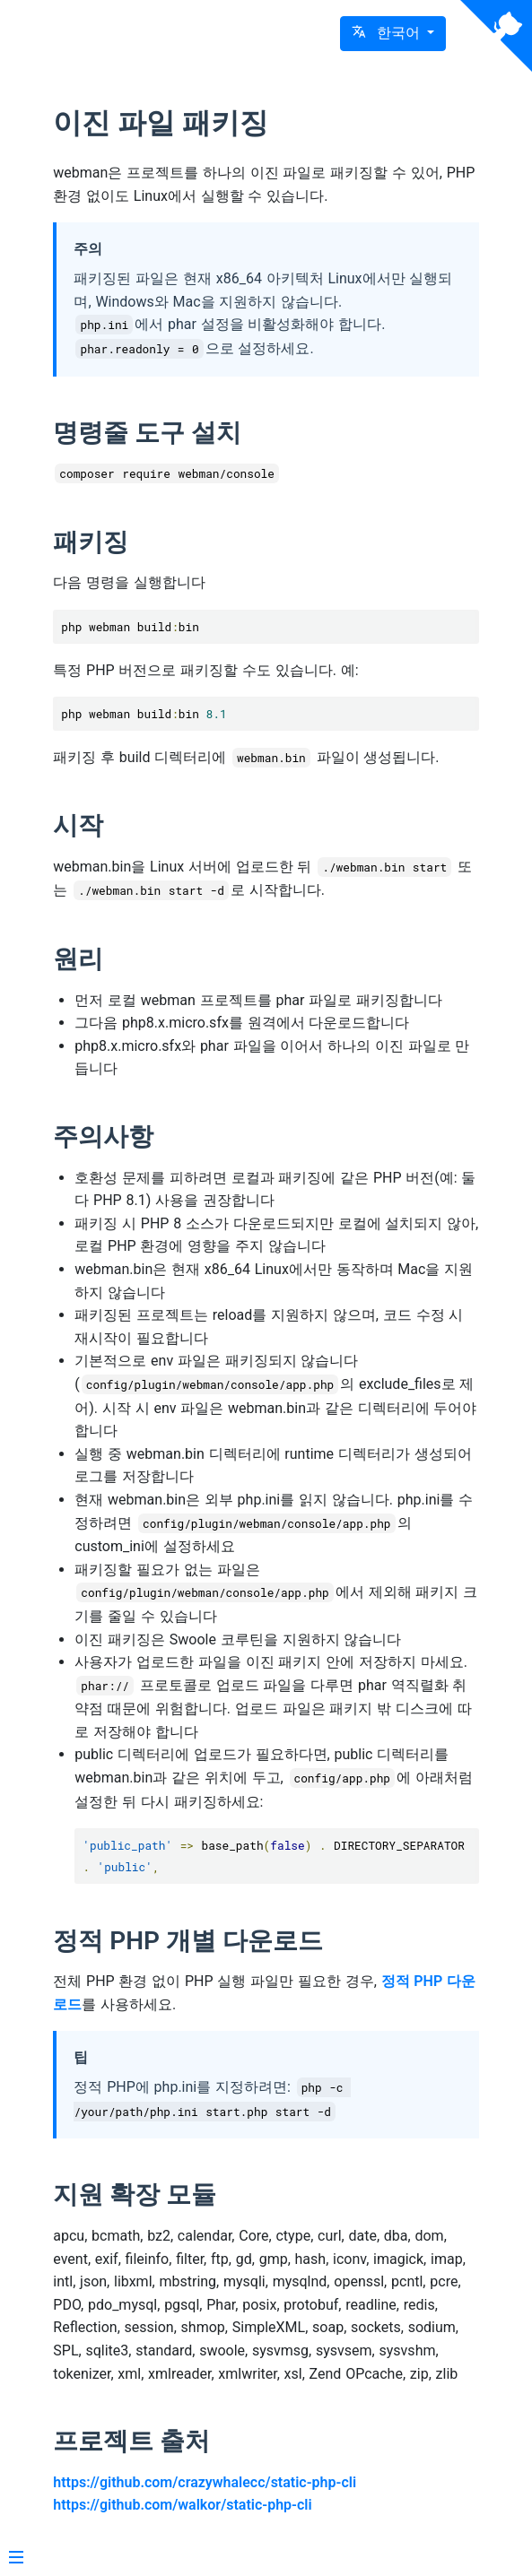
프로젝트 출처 (131, 2441)
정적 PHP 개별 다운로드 (188, 1941)
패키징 (90, 542)
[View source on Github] (496, 36)
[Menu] (16, 2559)
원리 (78, 959)
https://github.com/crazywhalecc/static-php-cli (204, 2482)
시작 (78, 825)
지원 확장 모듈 (134, 2194)
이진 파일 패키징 (160, 123)
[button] (393, 33)
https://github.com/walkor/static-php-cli (182, 2504)
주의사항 (103, 1136)
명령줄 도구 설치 (147, 432)
